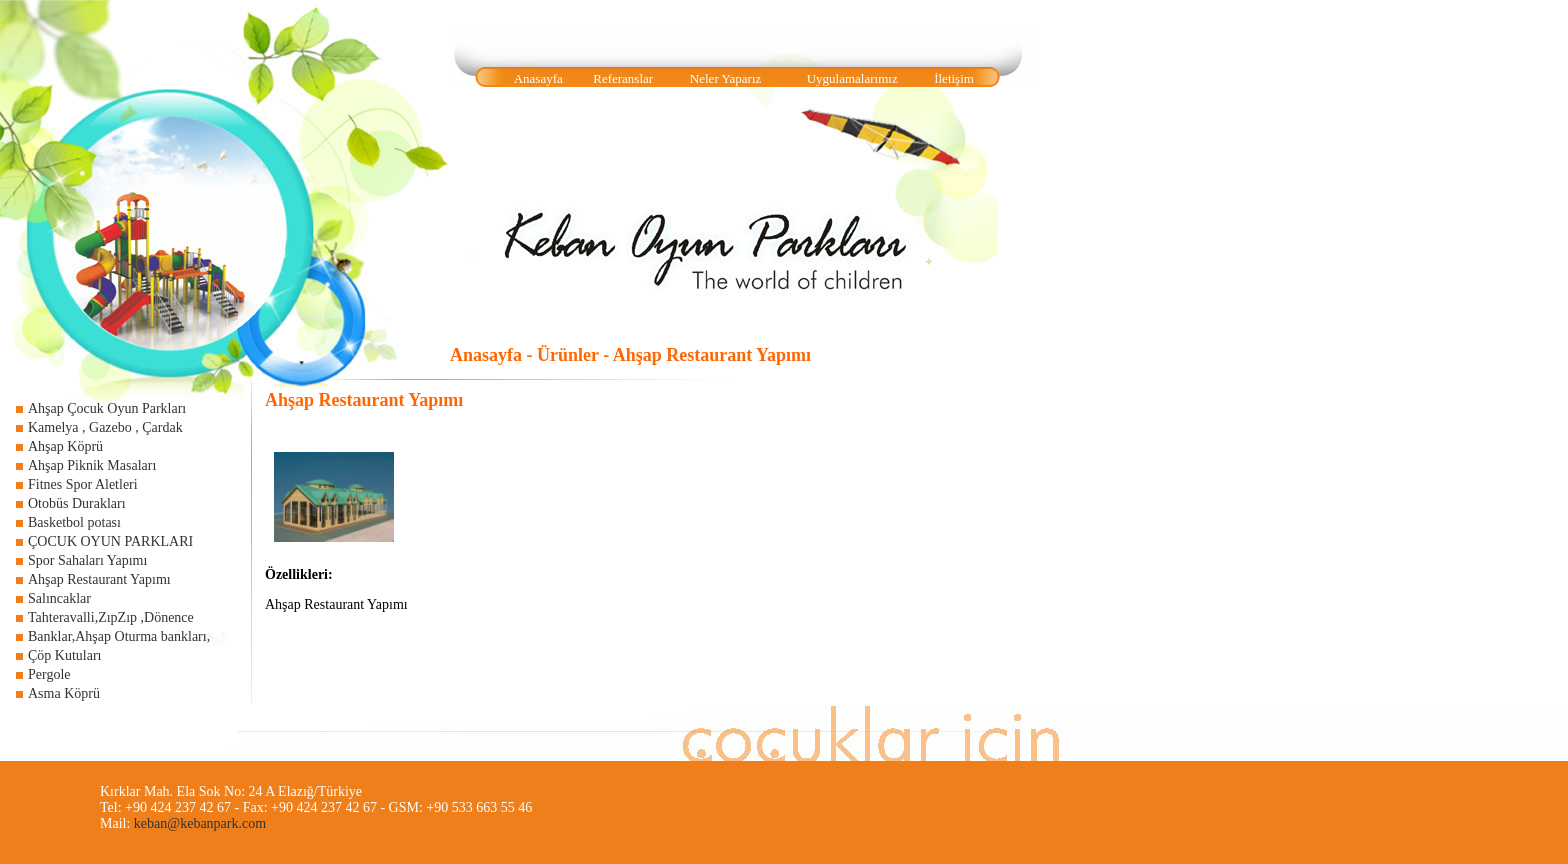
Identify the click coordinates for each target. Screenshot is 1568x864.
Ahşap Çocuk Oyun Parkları (107, 408)
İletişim (954, 78)
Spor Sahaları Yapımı (87, 560)
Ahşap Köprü (65, 446)
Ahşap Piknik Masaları (92, 465)
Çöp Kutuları (65, 655)
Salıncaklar (59, 598)
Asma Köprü (64, 693)
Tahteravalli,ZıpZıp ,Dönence (111, 617)
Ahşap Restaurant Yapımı (99, 579)
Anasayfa (538, 78)
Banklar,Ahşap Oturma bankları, (119, 636)
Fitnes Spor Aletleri (83, 484)
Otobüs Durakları (77, 503)
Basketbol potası (74, 522)
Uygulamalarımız (852, 78)
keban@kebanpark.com (200, 823)
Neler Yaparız (725, 78)
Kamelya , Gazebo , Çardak (105, 427)
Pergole (49, 674)
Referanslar (623, 78)
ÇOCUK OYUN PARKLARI (110, 541)
